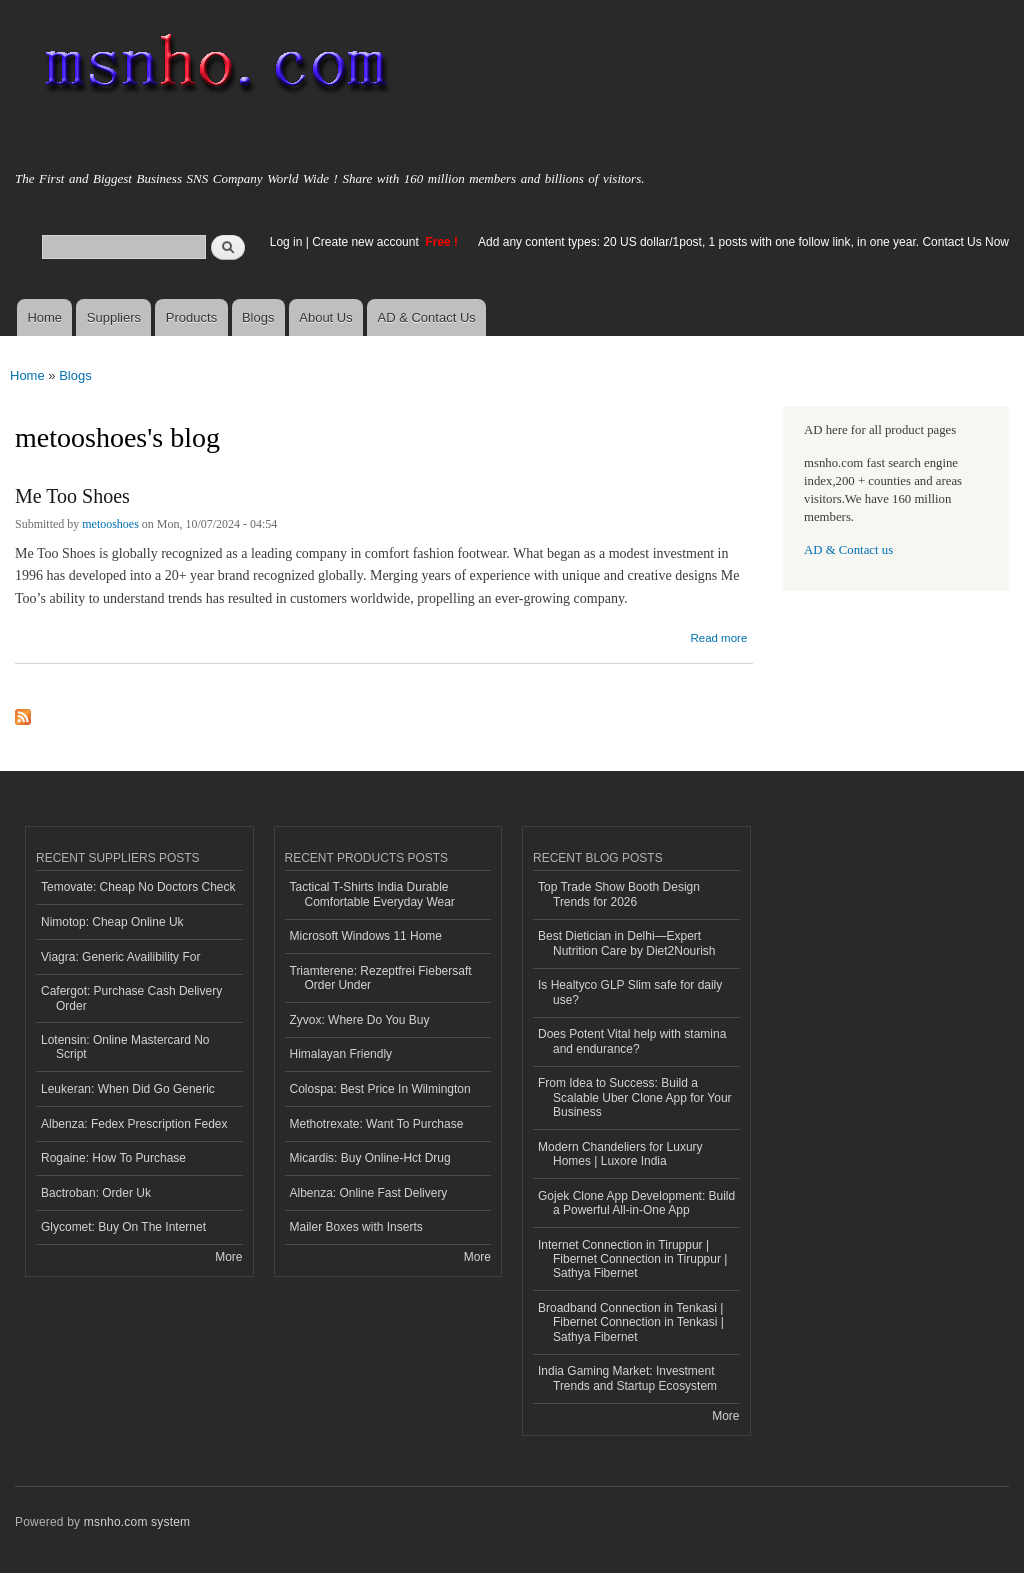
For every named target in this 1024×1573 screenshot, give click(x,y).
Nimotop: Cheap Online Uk (112, 922)
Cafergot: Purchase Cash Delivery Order (131, 998)
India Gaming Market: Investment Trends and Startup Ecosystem (627, 1378)
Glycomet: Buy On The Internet (123, 1227)
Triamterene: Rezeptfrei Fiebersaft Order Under (381, 978)
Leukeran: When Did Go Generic (128, 1089)
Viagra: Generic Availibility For (120, 957)
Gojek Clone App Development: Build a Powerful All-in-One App (636, 1203)
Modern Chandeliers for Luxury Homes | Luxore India (620, 1154)
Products (191, 317)
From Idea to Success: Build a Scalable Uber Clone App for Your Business (635, 1097)
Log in (286, 242)
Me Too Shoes (72, 496)
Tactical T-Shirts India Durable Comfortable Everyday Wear (372, 894)
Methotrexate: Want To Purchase (377, 1124)
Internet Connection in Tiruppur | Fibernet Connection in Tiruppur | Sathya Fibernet (632, 1259)
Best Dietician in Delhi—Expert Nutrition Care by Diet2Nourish (627, 943)
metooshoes (110, 524)
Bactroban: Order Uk (96, 1193)
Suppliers (114, 317)
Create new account (367, 242)
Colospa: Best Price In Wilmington (380, 1089)
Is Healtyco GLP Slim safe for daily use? (630, 992)
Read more (718, 635)
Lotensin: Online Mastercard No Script (125, 1047)
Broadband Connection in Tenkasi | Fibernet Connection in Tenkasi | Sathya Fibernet (631, 1322)
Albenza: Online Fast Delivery (369, 1193)
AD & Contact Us (427, 317)
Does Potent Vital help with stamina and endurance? (632, 1041)
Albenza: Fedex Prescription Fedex (134, 1124)
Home (44, 317)
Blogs (258, 317)
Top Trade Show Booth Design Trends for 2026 (619, 894)
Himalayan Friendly (341, 1054)
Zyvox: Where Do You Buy (360, 1020)
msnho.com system (137, 1522)
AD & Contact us (848, 550)
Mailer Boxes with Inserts (356, 1227)
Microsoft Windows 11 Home (366, 936)
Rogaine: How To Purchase (113, 1158)
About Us (325, 317)
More (228, 1257)
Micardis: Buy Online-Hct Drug (370, 1158)
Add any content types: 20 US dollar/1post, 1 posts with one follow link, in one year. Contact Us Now (743, 242)
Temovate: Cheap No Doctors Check (138, 887)
